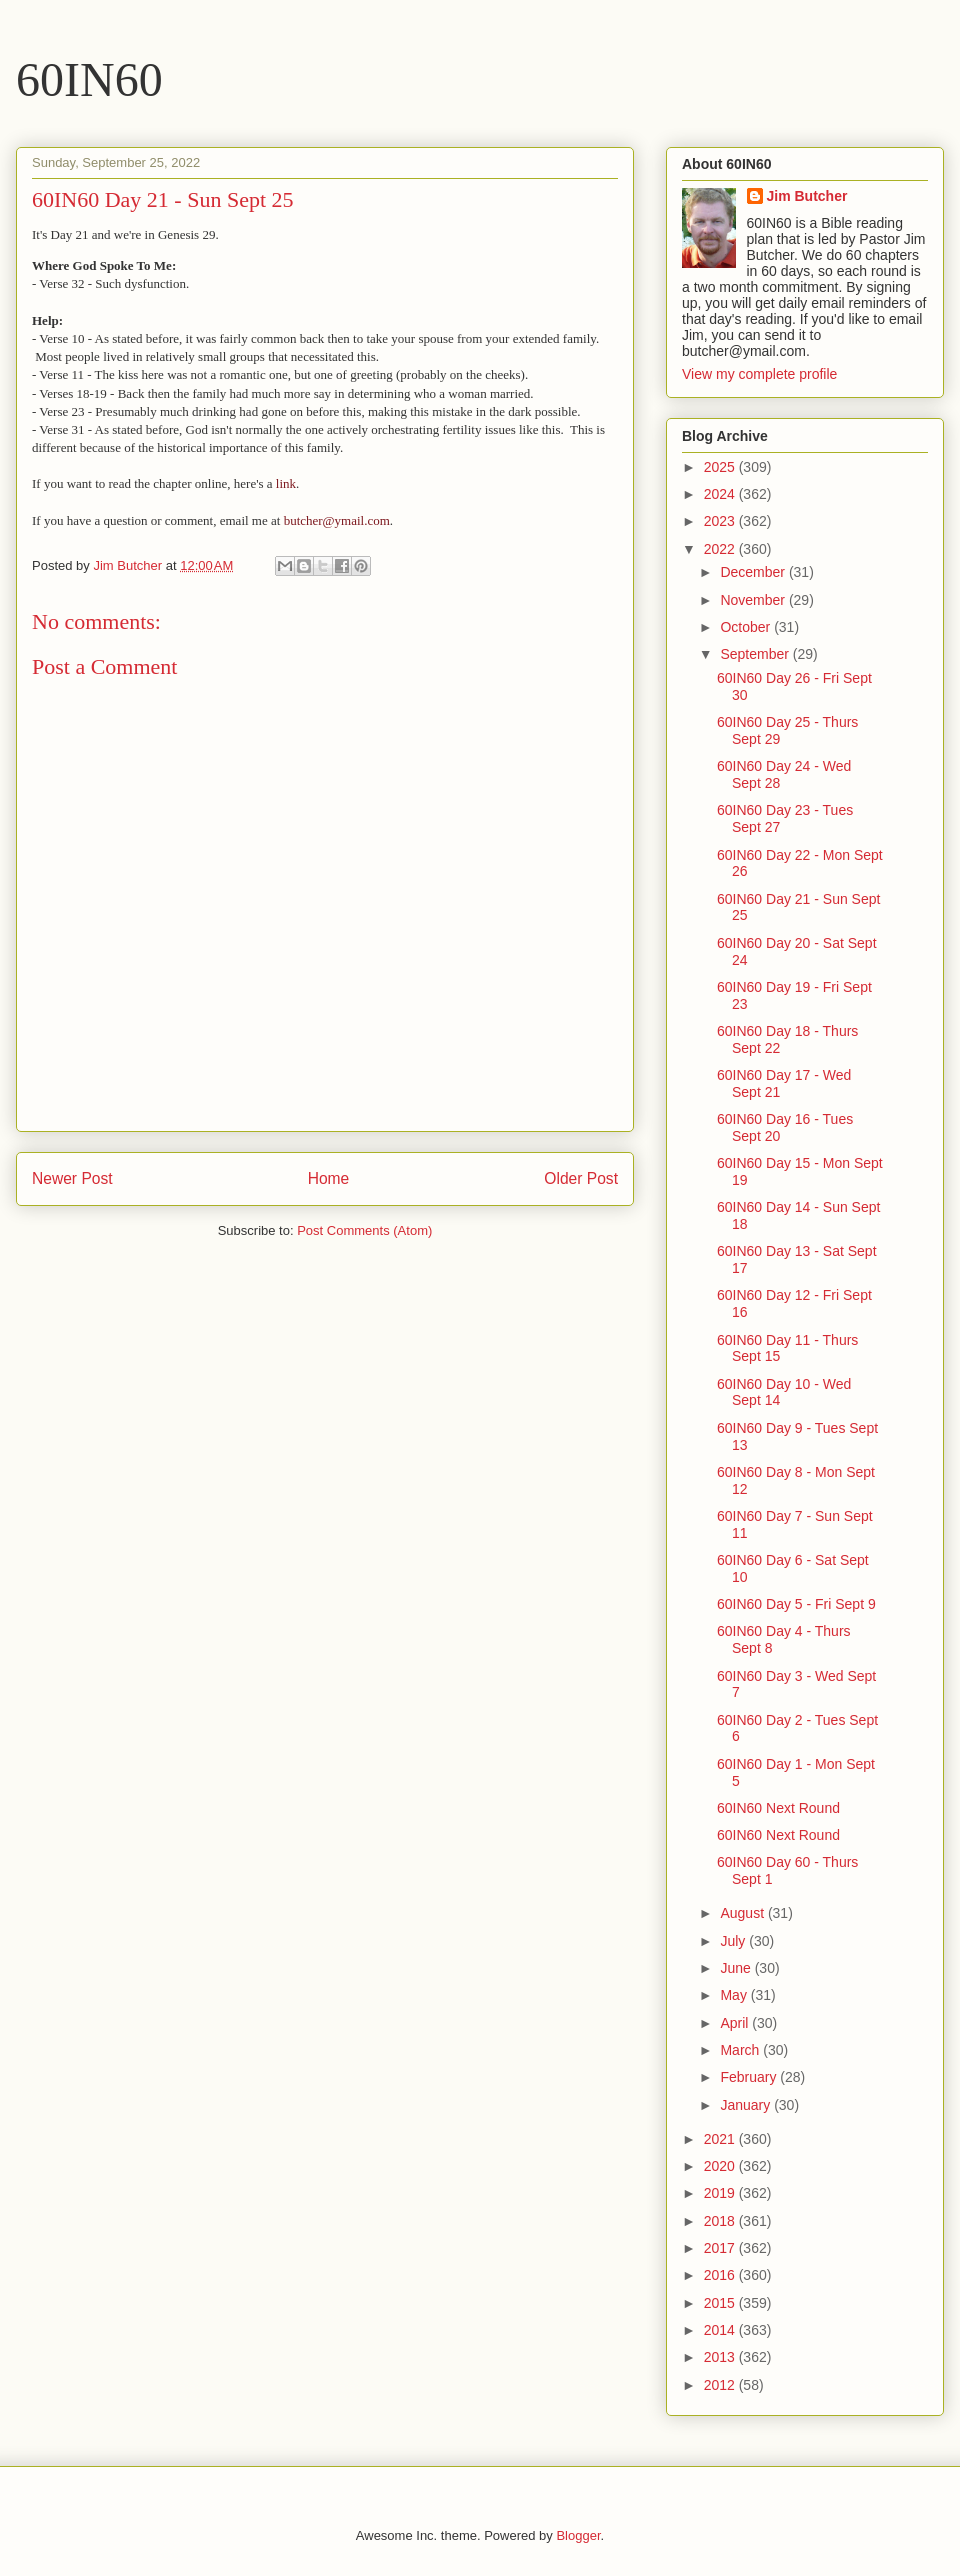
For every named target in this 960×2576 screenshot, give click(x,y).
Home (329, 1178)
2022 (721, 549)
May (735, 1995)
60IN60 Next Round (778, 1808)
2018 (721, 2221)
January (747, 2105)
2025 (721, 467)
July (734, 1941)
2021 (721, 2139)
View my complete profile (759, 374)
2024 (721, 494)
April (736, 2023)
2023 (721, 521)
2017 (721, 2248)
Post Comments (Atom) (364, 1230)
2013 (721, 2357)
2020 (721, 2166)
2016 (721, 2275)
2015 (721, 2303)
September (756, 654)
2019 (721, 2193)
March (741, 2050)
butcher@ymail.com (337, 520)
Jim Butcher (807, 196)
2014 (721, 2330)
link (286, 483)
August (743, 1913)
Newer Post (72, 1178)
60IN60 (89, 79)
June (737, 1968)
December (754, 572)
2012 (721, 2385)
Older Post (581, 1178)
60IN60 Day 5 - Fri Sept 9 (796, 1604)
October (747, 627)
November (754, 600)
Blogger (578, 2535)
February (750, 2077)
